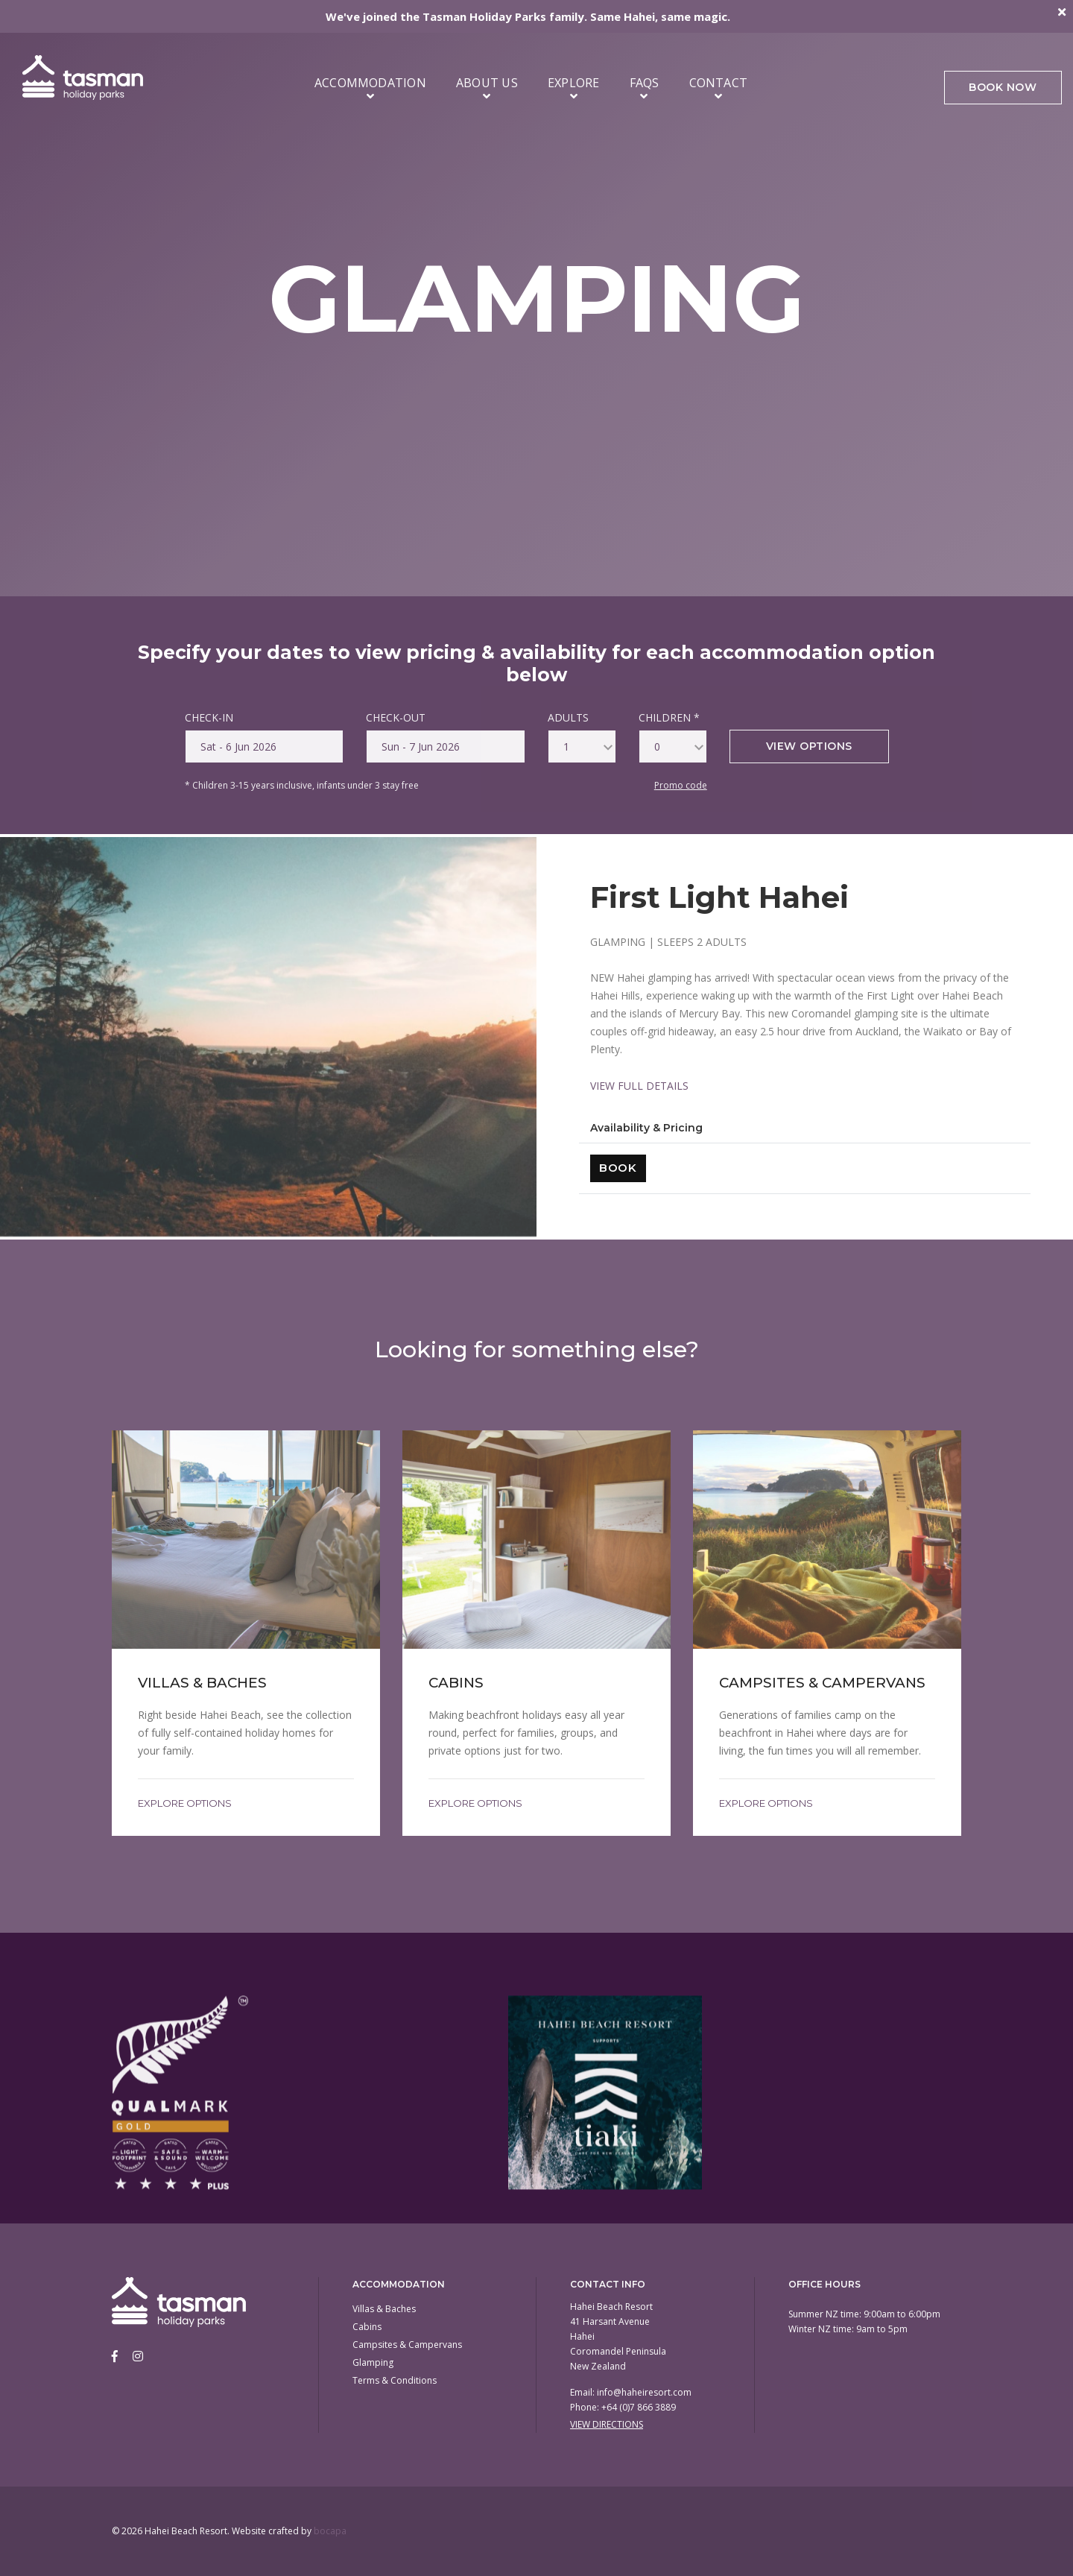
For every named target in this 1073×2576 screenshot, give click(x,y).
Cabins (367, 2326)
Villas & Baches (384, 2308)
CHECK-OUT (395, 717)
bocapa (330, 2531)
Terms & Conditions (394, 2380)
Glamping (372, 2362)
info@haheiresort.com (644, 2392)
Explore (574, 88)
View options (809, 746)
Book (617, 1168)
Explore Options (185, 1803)
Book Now (1002, 88)
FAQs (644, 88)
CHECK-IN (209, 717)
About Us (487, 88)
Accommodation (370, 88)
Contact (718, 88)
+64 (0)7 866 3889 (638, 2407)
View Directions (606, 2424)
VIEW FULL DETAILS (639, 1086)
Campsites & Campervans (407, 2344)
